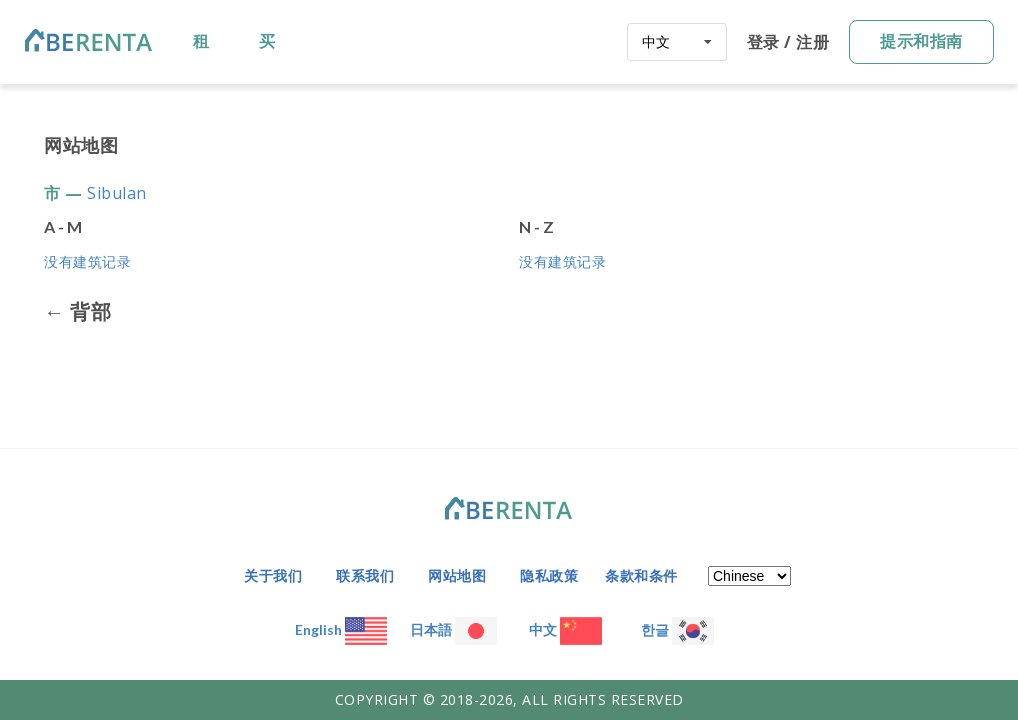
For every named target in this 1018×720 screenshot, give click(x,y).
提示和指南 (921, 41)
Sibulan (117, 193)
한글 (677, 629)
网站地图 (457, 575)
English (341, 629)
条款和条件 (641, 575)
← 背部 (77, 312)
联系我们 (365, 575)
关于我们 (273, 575)
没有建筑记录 (87, 261)
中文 (565, 629)
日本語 (453, 629)
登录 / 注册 (788, 42)
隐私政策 (549, 575)
